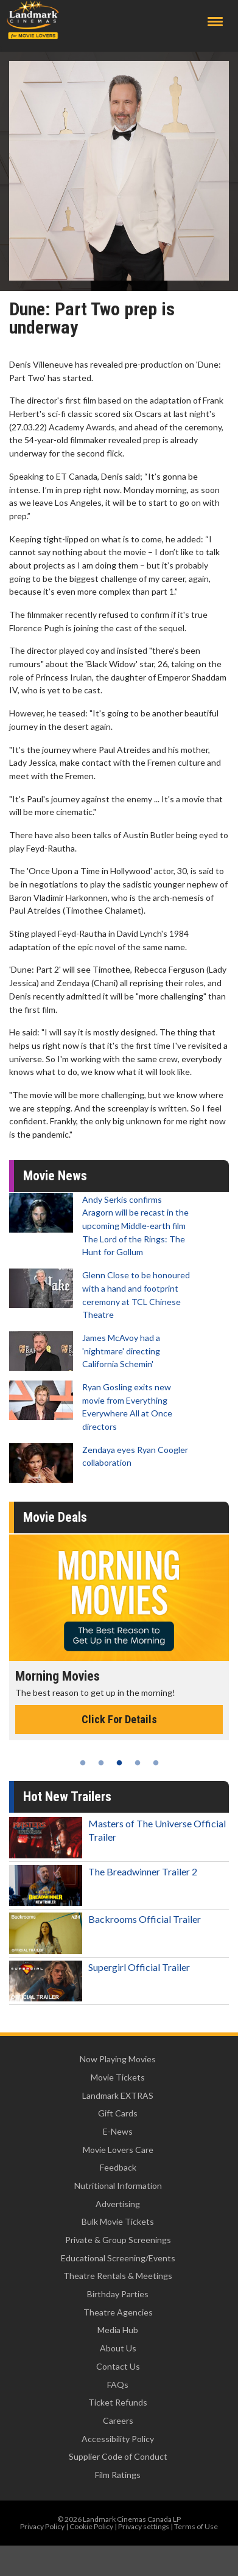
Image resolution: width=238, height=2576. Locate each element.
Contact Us (118, 2366)
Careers (118, 2420)
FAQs (117, 2384)
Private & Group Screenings (118, 2240)
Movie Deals (55, 1517)
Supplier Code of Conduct (118, 2456)
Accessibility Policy (118, 2439)
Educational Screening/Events (118, 2258)
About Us (118, 2348)
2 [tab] (101, 1763)
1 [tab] (83, 1763)
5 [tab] (156, 1763)
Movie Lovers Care (118, 2149)
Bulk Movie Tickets (118, 2221)
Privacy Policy (42, 2526)
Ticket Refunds (117, 2402)
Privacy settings (143, 2526)
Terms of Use (196, 2526)
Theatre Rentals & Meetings (117, 2275)
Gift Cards (118, 2113)
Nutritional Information (118, 2185)
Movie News (55, 1175)
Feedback (118, 2167)
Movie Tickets (118, 2077)
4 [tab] (137, 1763)
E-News (118, 2131)
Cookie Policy (91, 2526)
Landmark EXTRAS (117, 2095)
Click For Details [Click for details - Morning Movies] (119, 1719)
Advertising (118, 2204)
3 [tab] (119, 1763)
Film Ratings (118, 2474)
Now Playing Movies (118, 2059)
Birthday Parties (118, 2294)
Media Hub (117, 2330)
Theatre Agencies (118, 2312)
